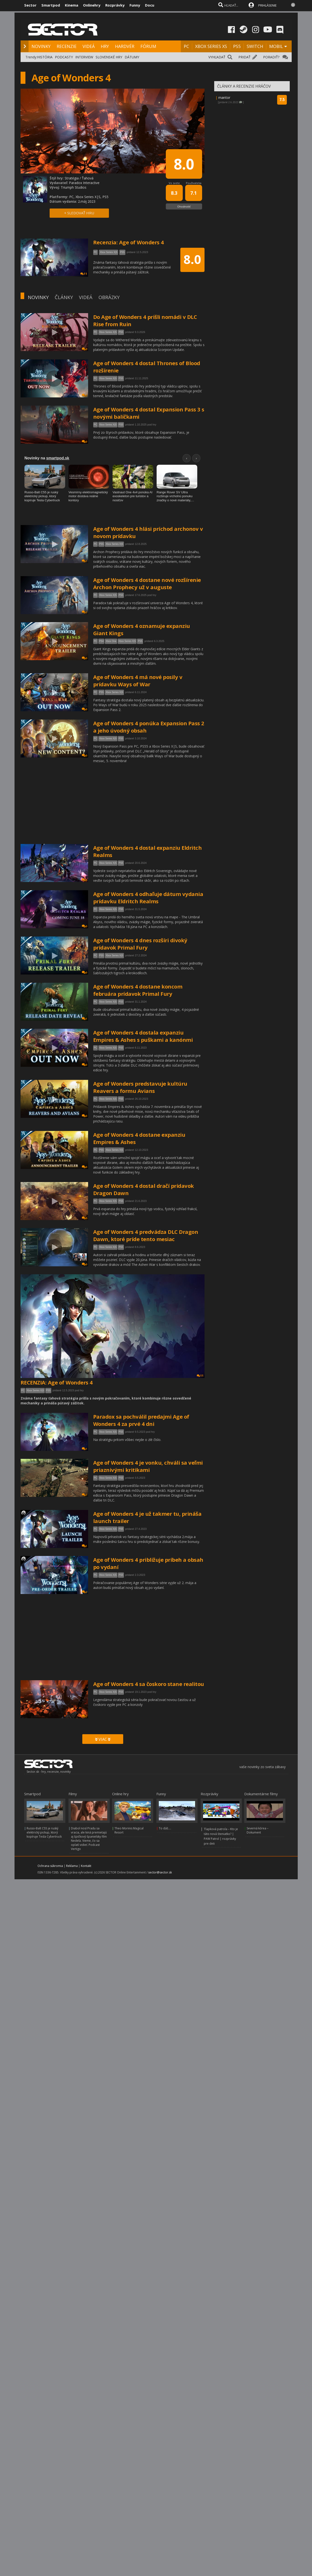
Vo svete (174, 183)
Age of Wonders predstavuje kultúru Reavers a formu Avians (140, 1087)
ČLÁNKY (64, 297)
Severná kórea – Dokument (257, 1830)
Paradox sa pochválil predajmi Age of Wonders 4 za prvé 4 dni (141, 1420)
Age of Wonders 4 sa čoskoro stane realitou (148, 1683)
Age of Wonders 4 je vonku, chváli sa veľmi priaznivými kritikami (148, 1466)
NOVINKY (41, 46)
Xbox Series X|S (108, 332)
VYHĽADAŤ (216, 57)
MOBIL (276, 46)
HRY (105, 46)
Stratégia (72, 178)
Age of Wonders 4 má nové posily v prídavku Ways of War (138, 680)
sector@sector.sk (160, 1872)
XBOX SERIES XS (211, 46)
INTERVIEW (84, 57)
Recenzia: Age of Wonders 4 (128, 242)
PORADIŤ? (271, 57)
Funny (134, 5)
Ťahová (87, 178)
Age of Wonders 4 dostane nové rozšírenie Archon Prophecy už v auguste (147, 583)
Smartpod (50, 5)
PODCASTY (64, 57)
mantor (224, 97)
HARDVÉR (124, 46)
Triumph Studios (73, 187)
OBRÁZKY (109, 297)
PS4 (101, 641)
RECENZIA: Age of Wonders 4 (57, 1382)
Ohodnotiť (183, 206)
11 (200, 1376)
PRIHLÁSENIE (267, 5)
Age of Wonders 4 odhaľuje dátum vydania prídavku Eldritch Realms (148, 897)
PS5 (237, 46)
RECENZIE (66, 46)
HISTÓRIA (45, 57)
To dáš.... (165, 1828)
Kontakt (86, 1866)
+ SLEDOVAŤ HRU (79, 212)
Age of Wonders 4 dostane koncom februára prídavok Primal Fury (138, 990)
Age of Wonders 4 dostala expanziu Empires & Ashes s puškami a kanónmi (143, 1036)
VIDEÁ (89, 46)
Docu (149, 5)
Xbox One (111, 641)
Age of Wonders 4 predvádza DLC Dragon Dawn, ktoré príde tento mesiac (145, 1235)
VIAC (102, 1739)
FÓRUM (148, 46)
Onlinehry (91, 5)
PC (186, 46)
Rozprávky (115, 5)
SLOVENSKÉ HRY (109, 57)
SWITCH (255, 46)
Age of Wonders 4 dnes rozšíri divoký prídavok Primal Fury (140, 943)
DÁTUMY (132, 57)
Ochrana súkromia (50, 1866)
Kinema (71, 5)
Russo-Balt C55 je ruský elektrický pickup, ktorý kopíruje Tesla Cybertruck (44, 1832)
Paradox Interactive (84, 182)
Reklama (72, 1866)
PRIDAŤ (244, 57)
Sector (30, 5)
